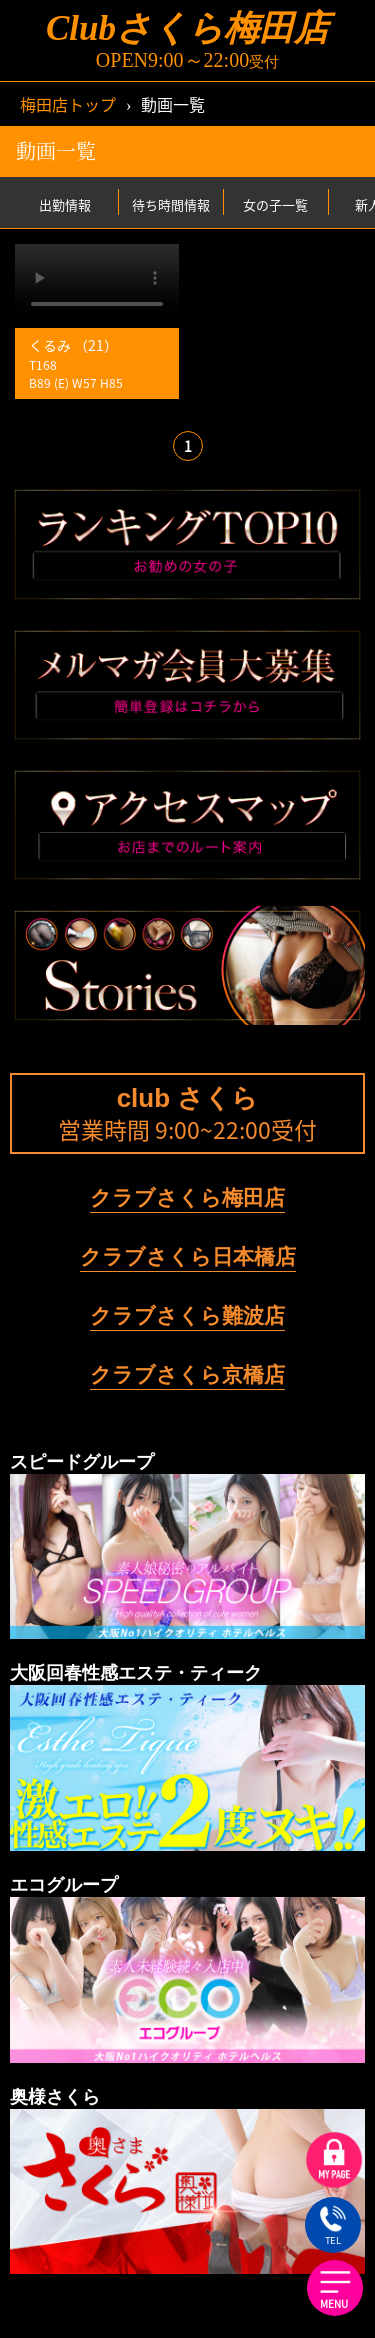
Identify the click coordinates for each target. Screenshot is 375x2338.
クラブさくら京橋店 (187, 1374)
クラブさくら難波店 (187, 1315)
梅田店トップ (68, 104)
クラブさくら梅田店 (187, 1197)
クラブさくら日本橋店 (188, 1256)
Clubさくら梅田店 (187, 28)
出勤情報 (65, 203)
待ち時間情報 (171, 203)
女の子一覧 (275, 203)
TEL (332, 2227)
